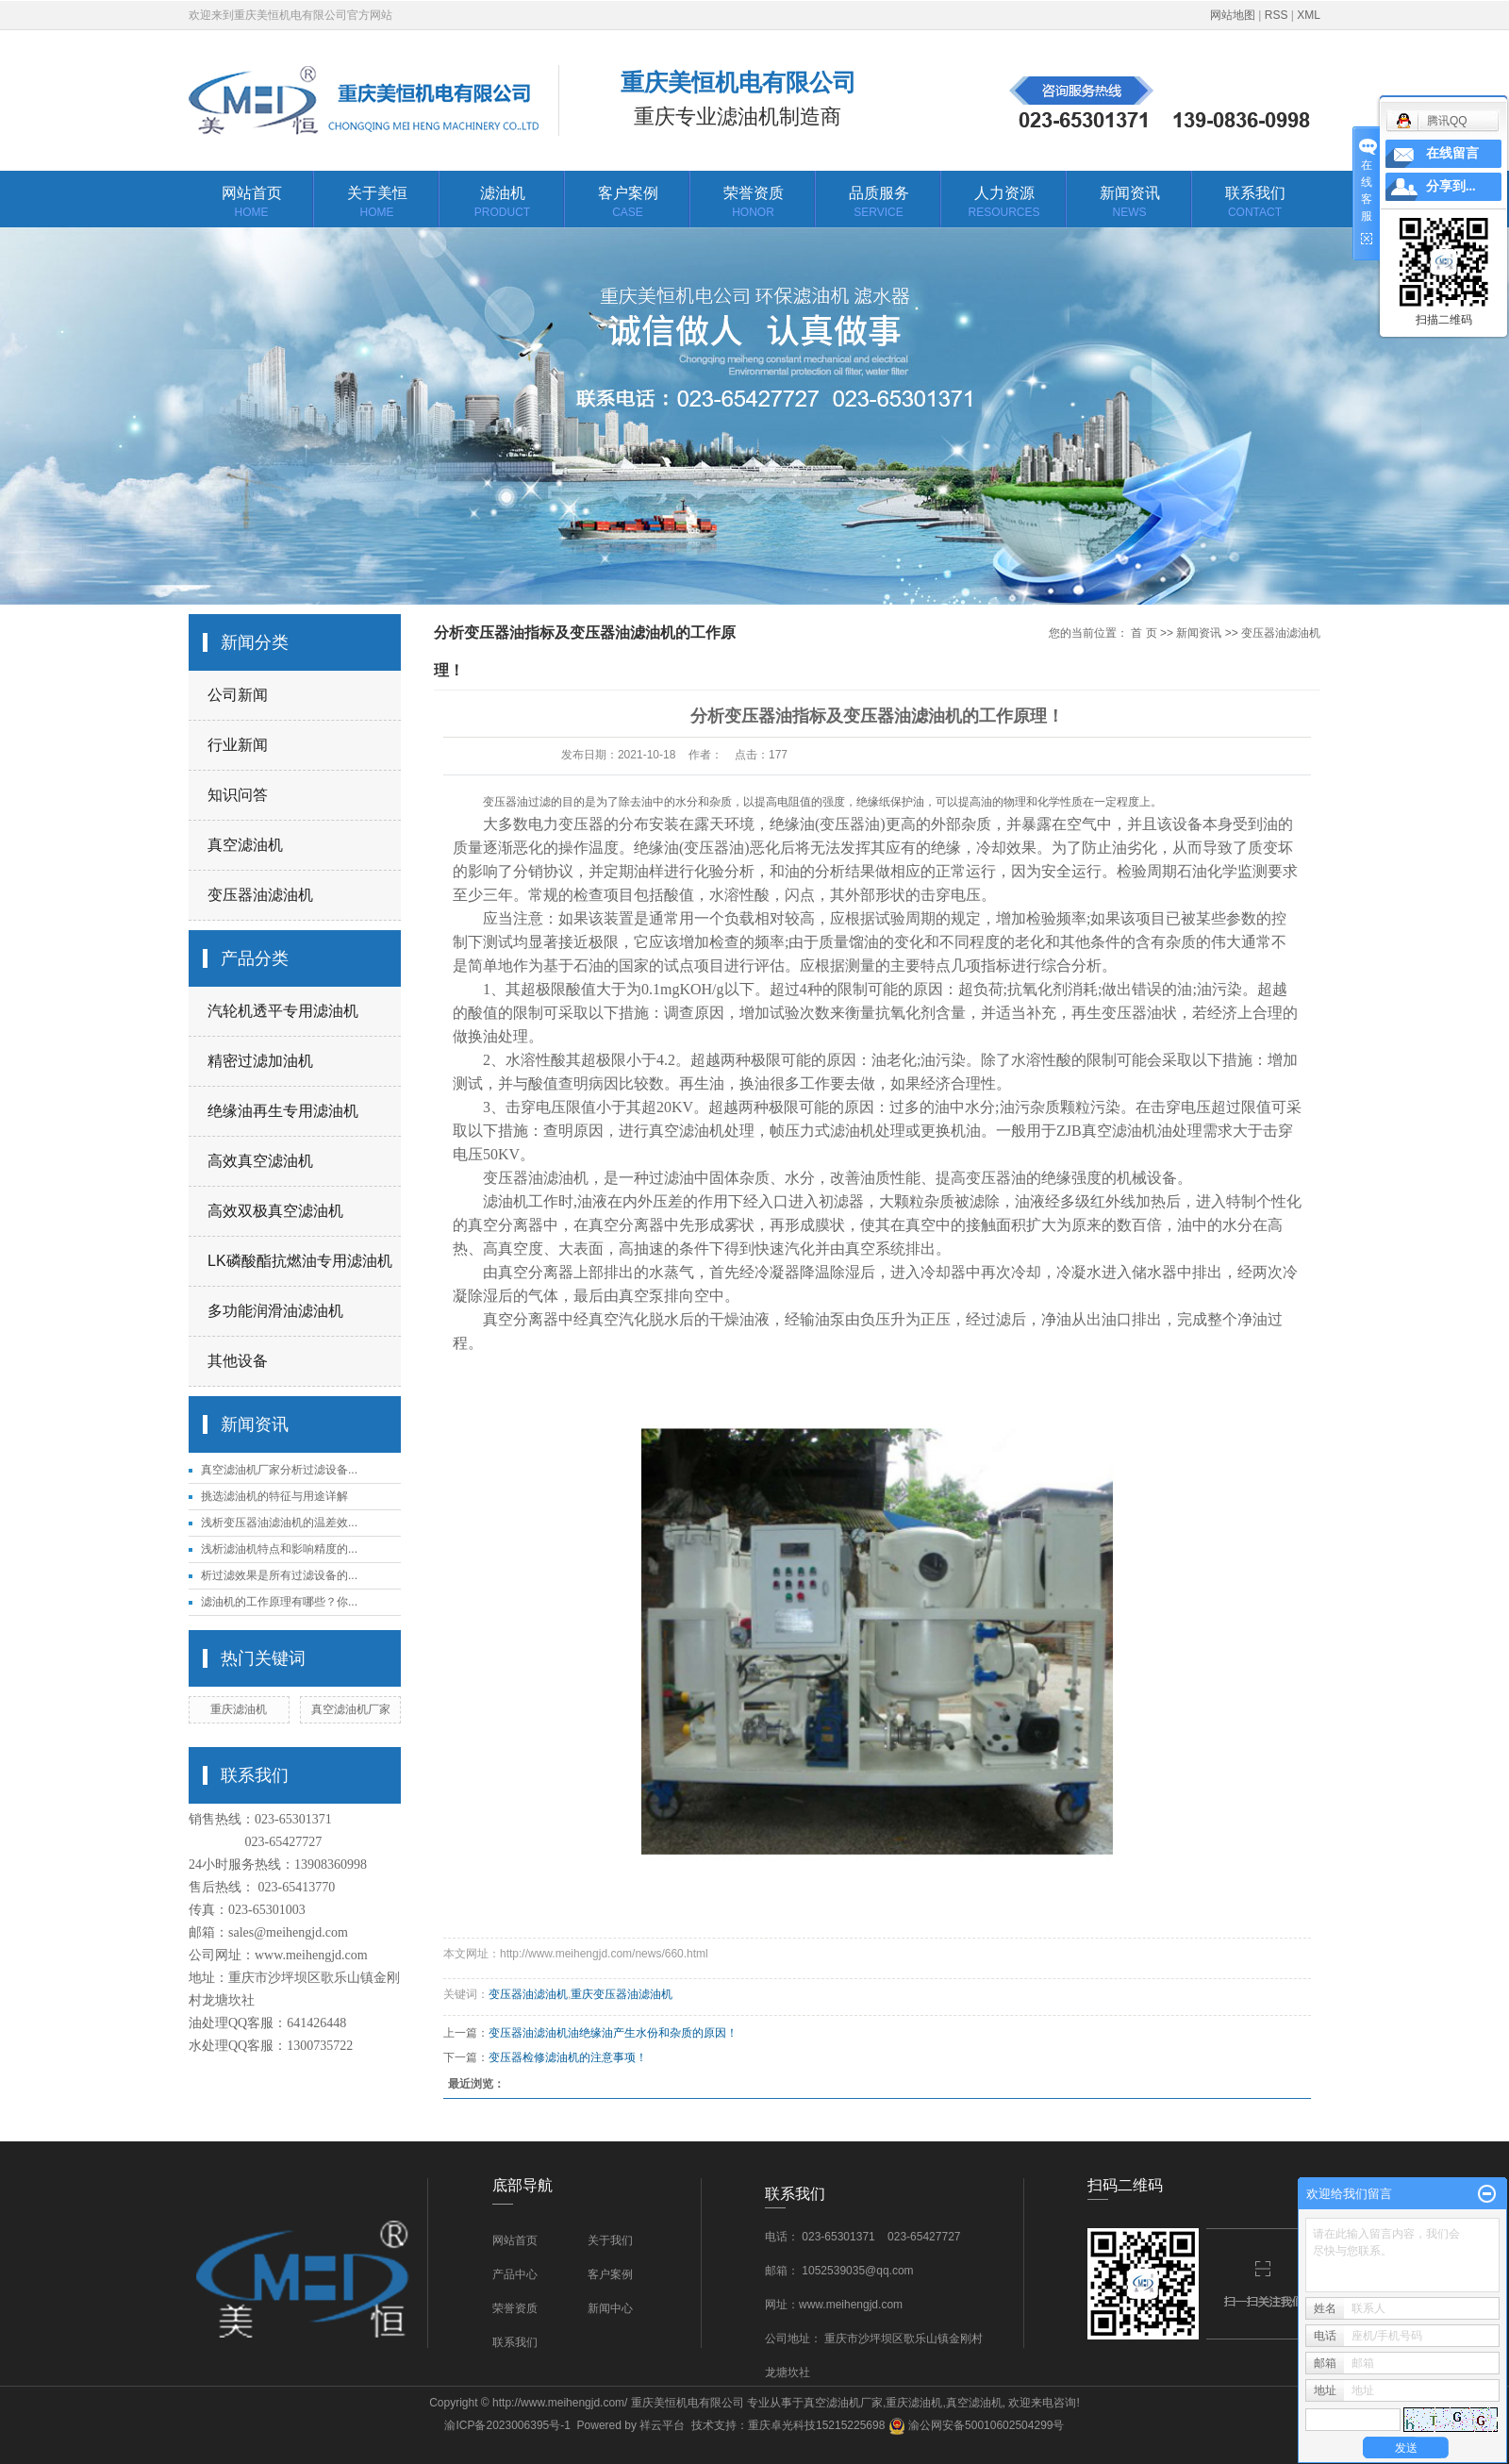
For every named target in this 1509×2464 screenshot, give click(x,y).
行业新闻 (237, 745)
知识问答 (237, 795)
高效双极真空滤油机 (275, 1211)
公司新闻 (237, 695)
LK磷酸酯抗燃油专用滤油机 (299, 1261)
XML (1308, 15)
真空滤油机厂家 (350, 1709)
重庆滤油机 (238, 1709)
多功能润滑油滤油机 (275, 1311)
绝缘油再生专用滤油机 (282, 1111)
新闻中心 (610, 2308)
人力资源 (1004, 203)
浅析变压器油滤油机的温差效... (279, 1522)
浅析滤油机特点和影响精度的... (279, 1549)
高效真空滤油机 (260, 1161)
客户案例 (627, 203)
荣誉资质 (753, 203)
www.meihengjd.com (311, 1955)
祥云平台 (662, 2425)
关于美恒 (376, 203)
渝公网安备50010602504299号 (976, 2425)
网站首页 (251, 203)
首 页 (1143, 633)
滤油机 (502, 203)
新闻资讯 (1129, 203)
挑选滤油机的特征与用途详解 (274, 1496)
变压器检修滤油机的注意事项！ (568, 2057)
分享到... (1451, 186)
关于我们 (610, 2240)
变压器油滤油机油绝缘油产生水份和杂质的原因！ (613, 2032)
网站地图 (1232, 15)
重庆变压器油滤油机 (621, 1994)
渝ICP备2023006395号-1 (507, 2425)
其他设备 (237, 1361)
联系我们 (1255, 203)
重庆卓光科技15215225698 (816, 2425)
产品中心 (515, 2274)
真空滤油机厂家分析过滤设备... (279, 1469)
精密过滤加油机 (260, 1061)
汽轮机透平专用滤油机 (282, 1011)
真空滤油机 (245, 845)
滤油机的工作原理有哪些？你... (279, 1601)
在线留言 (1452, 153)
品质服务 (878, 203)
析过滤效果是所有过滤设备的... (279, 1575)
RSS (1276, 15)
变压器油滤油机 (260, 895)
